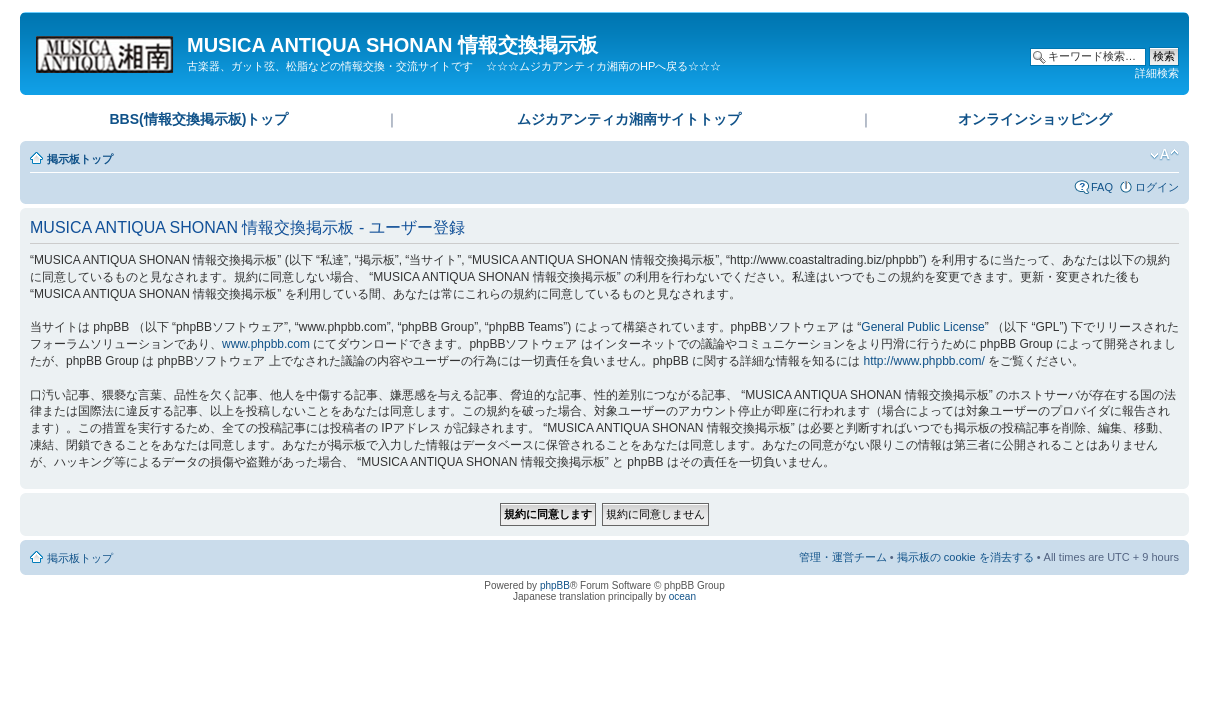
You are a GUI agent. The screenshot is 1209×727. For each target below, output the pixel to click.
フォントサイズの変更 (1164, 155)
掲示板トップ (80, 159)
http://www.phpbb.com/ (923, 361)
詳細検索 (1157, 73)
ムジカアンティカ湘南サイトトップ (629, 119)
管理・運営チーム (843, 557)
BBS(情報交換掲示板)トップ (198, 119)
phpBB (555, 585)
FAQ (1102, 187)
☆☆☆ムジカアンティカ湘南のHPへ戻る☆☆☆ (603, 66)
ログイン (1157, 187)
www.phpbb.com (266, 344)
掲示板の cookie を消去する (965, 557)
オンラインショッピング (1035, 119)
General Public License (922, 327)
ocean (682, 596)
